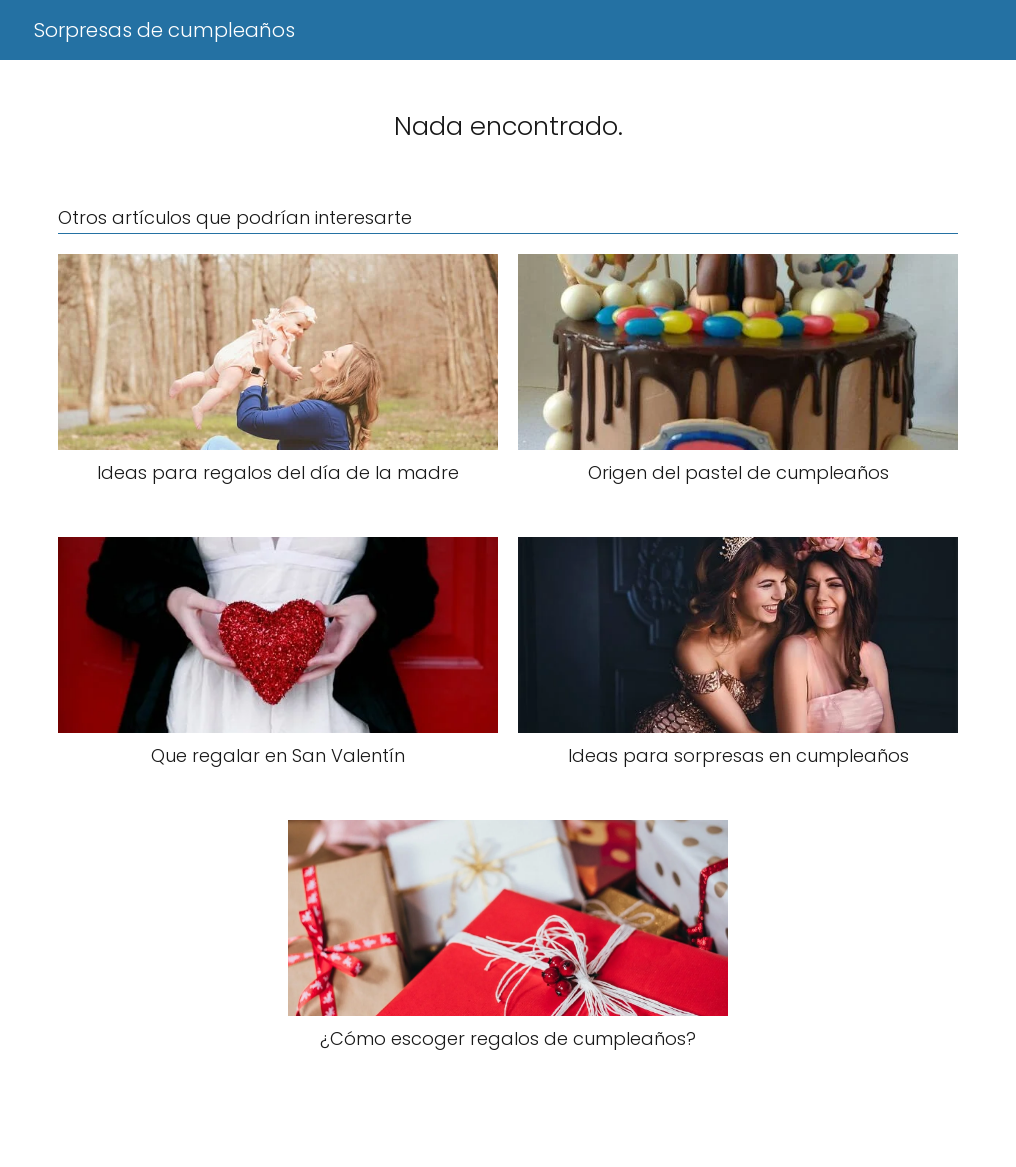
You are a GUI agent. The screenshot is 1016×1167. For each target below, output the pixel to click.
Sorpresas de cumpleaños (164, 30)
